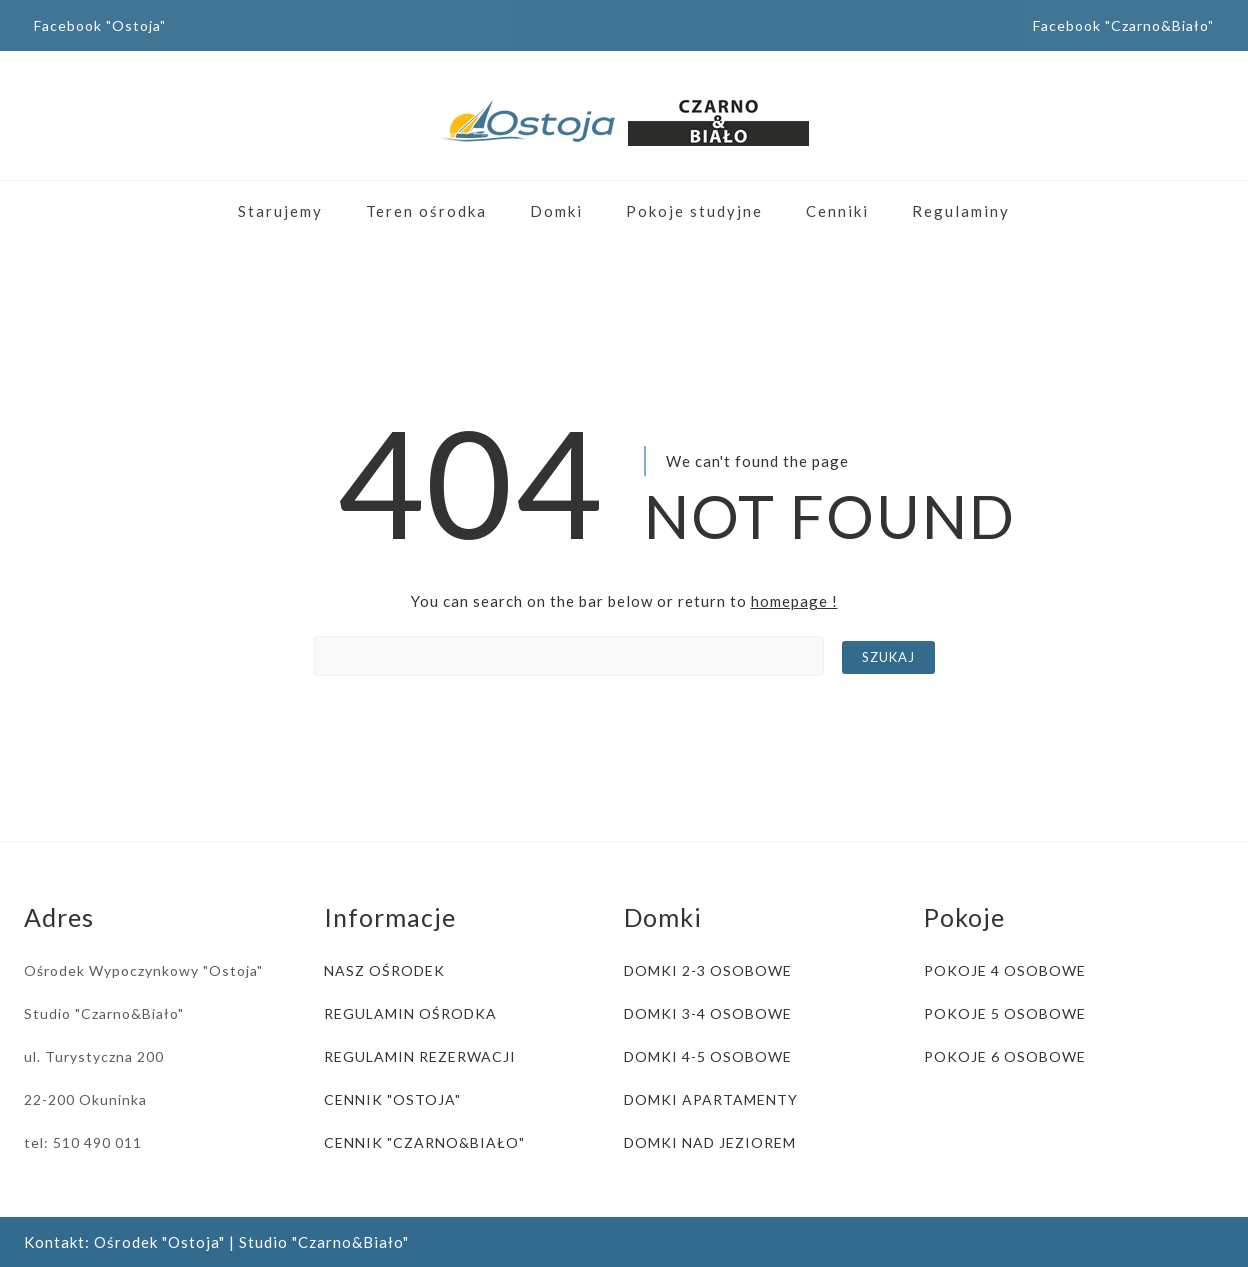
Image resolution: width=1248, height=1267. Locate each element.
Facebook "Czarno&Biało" (1123, 25)
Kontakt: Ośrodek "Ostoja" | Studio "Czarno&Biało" (216, 1242)
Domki (556, 211)
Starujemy (280, 211)
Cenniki (837, 211)
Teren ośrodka (426, 211)
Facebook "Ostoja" (100, 25)
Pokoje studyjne (694, 211)
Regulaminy (961, 211)
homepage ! (794, 601)
